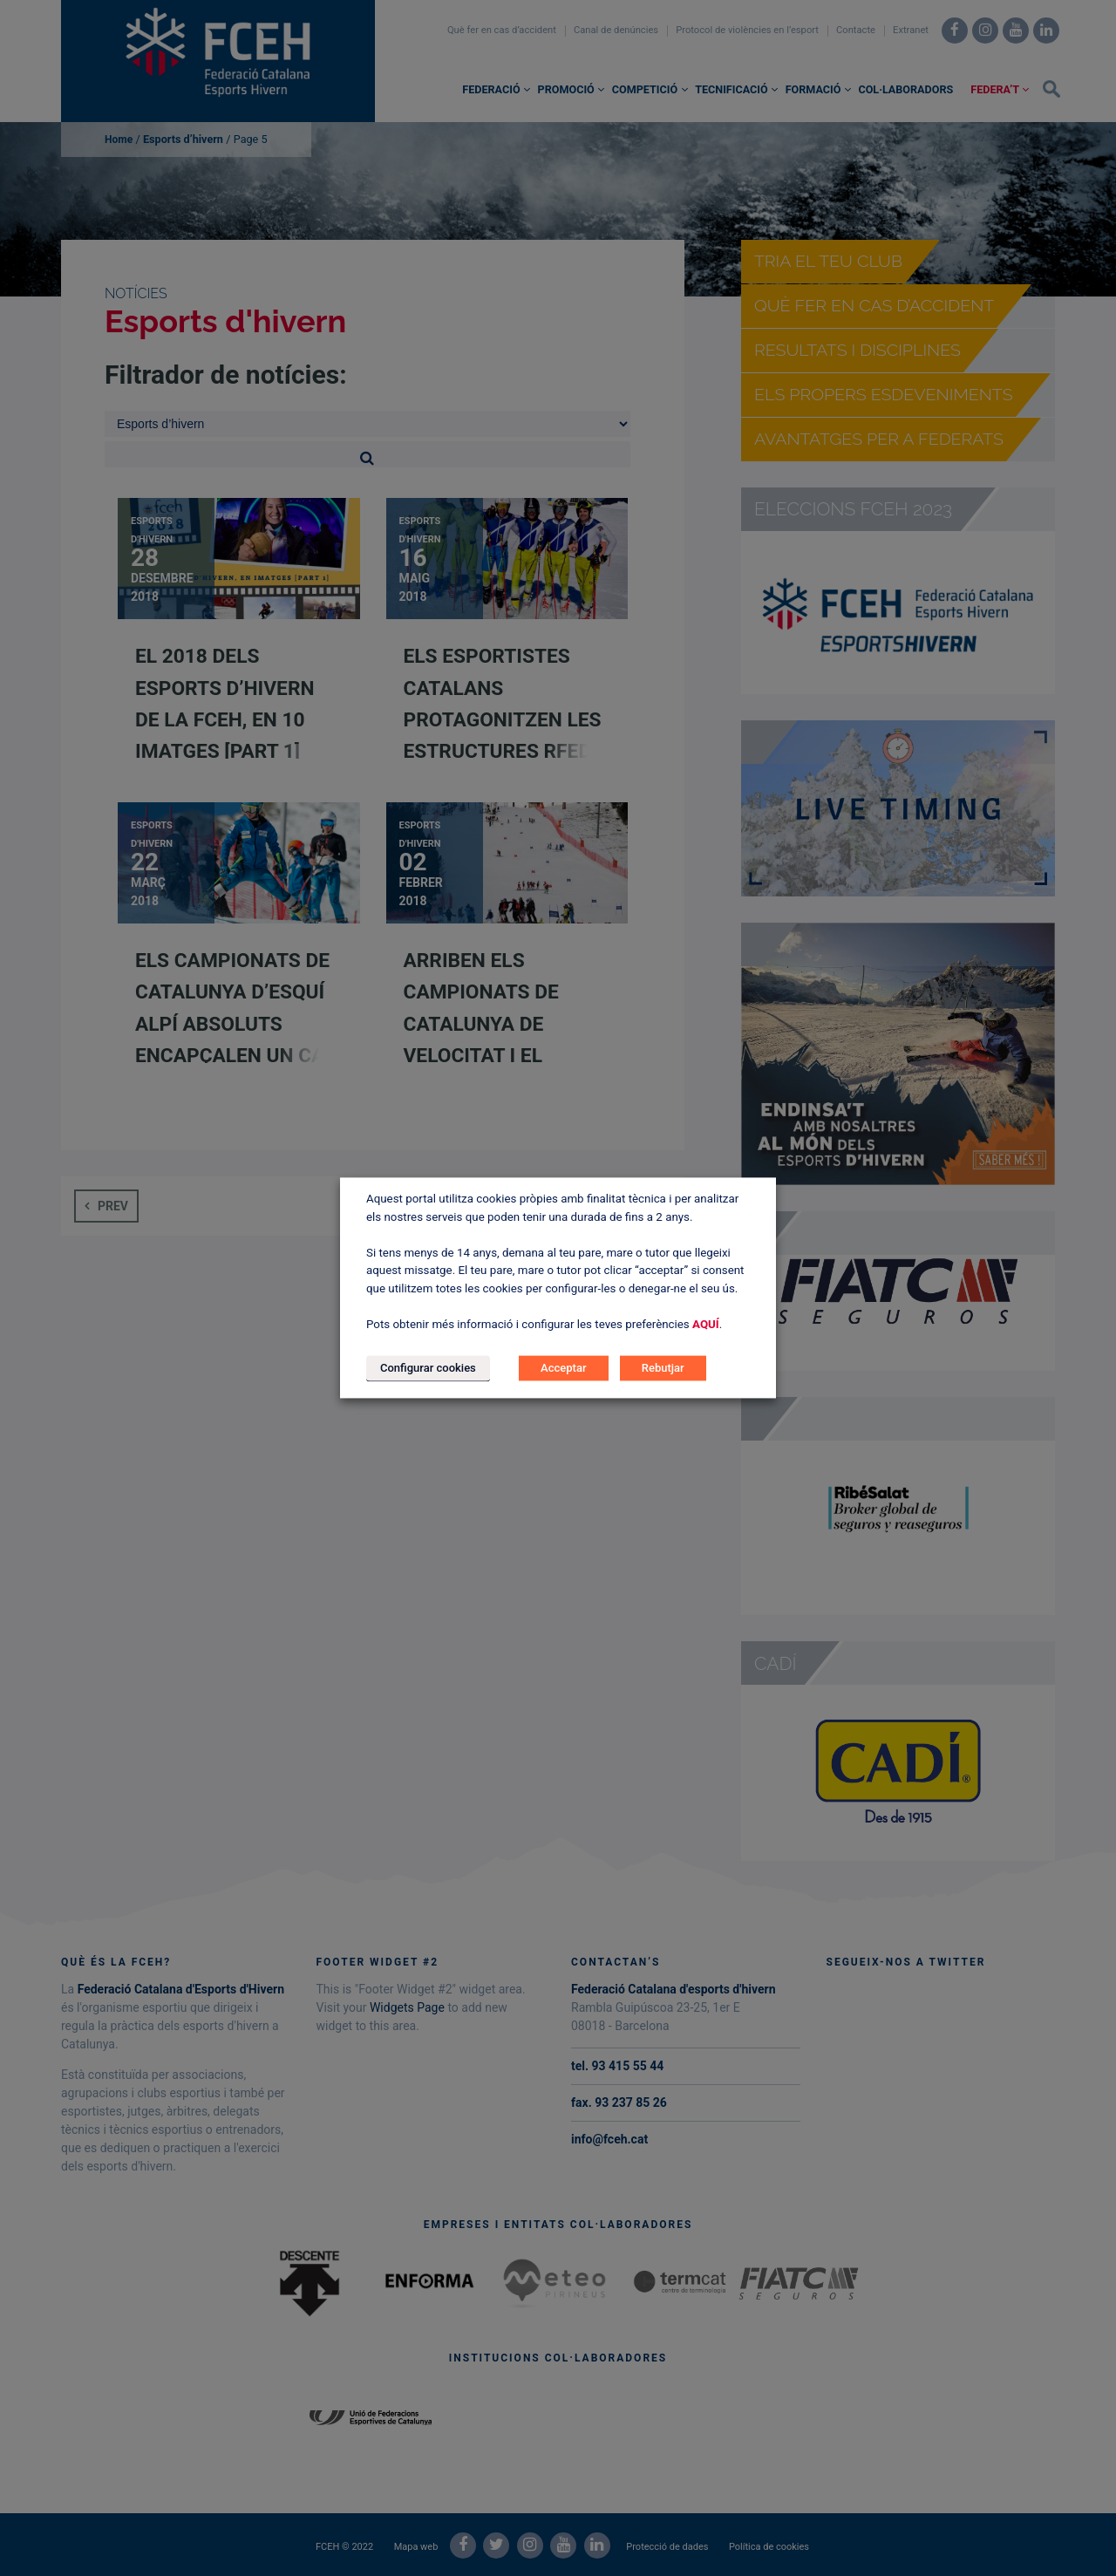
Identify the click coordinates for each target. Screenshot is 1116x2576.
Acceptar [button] (563, 1368)
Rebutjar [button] (663, 1368)
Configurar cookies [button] (428, 1368)
